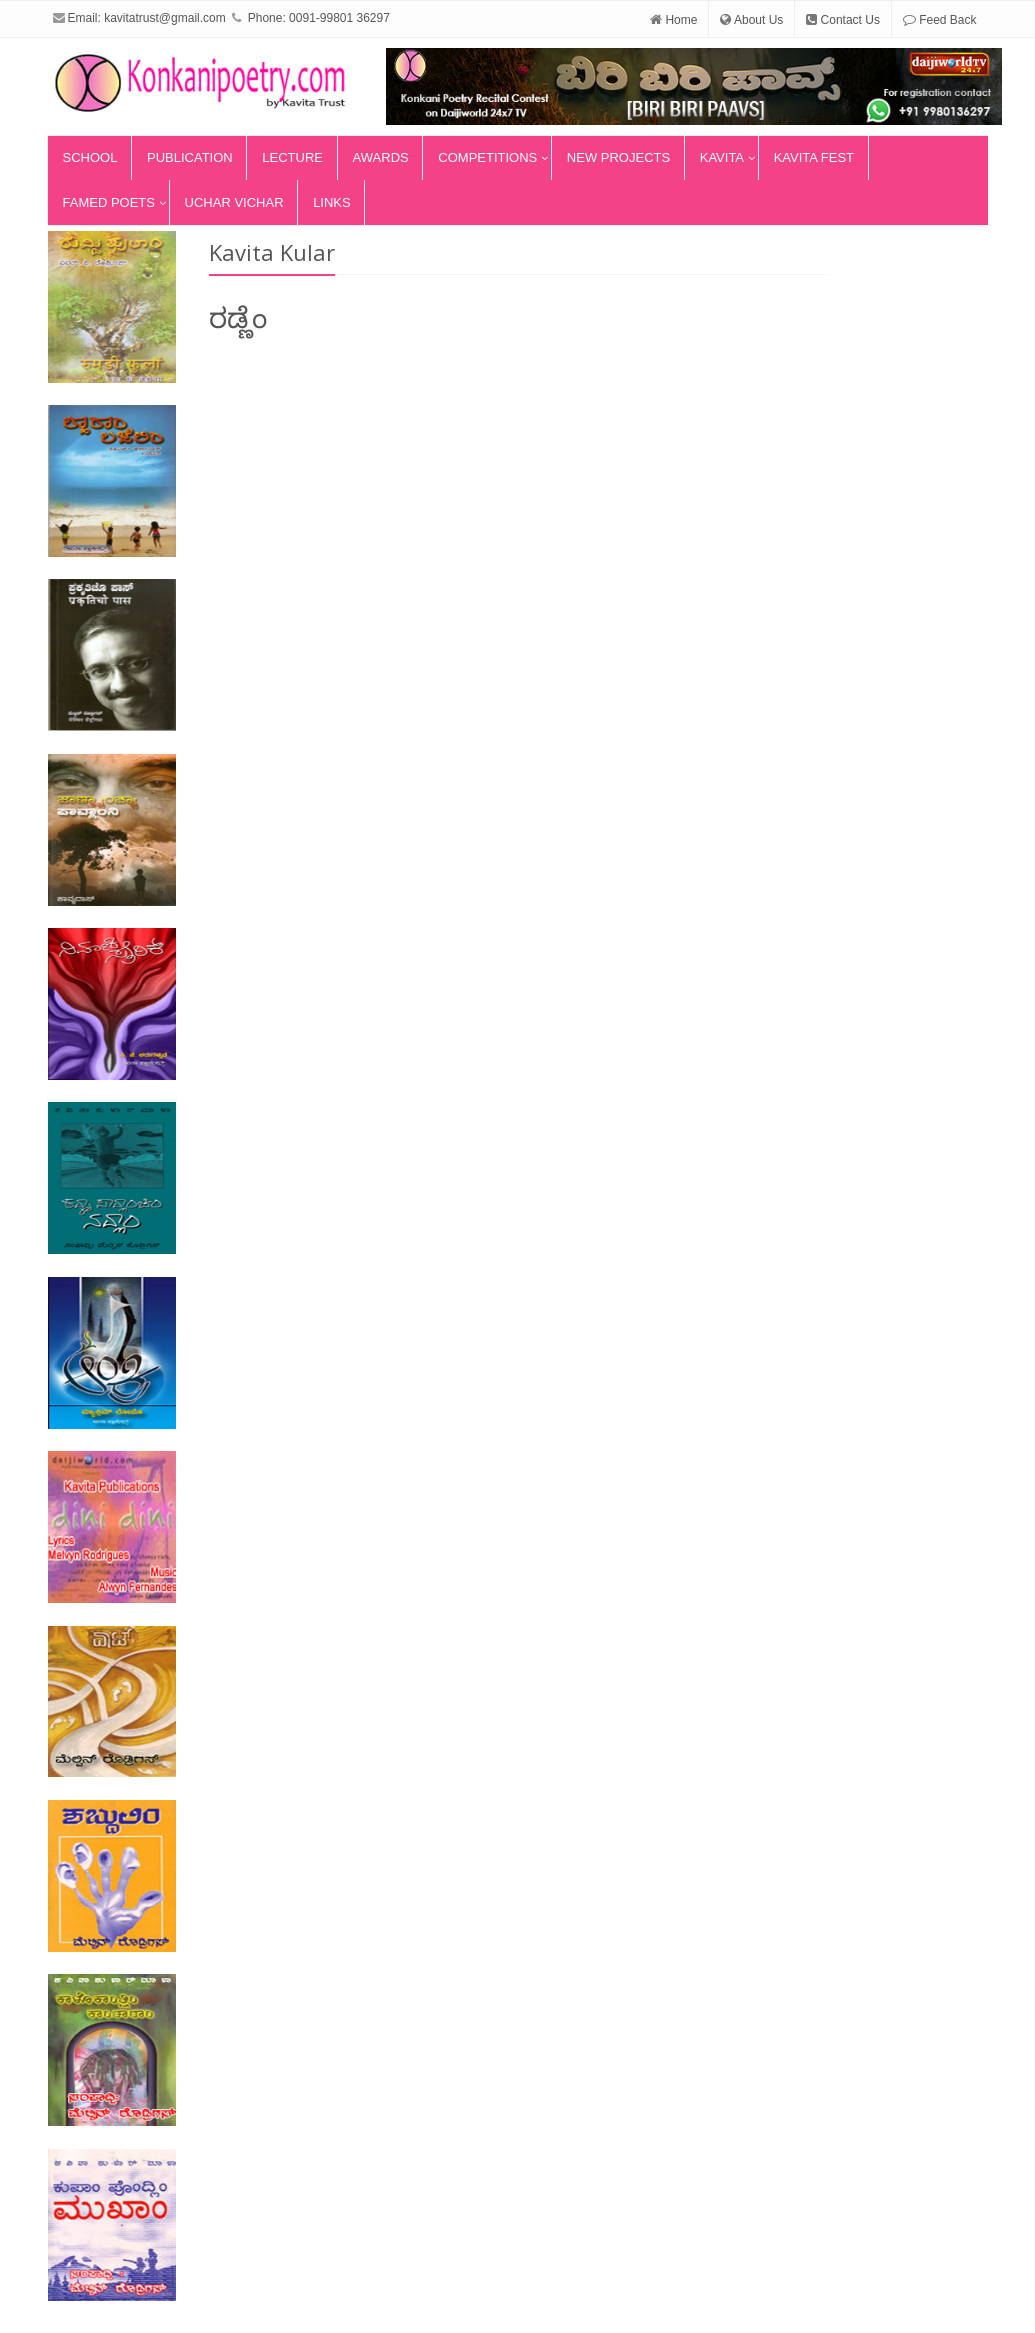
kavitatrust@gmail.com (165, 18)
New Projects (618, 157)
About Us (751, 20)
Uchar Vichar (234, 202)
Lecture (292, 157)
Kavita (722, 157)
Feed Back (940, 20)
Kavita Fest (814, 157)
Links (332, 202)
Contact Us (843, 20)
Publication (190, 157)
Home (673, 20)
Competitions (487, 157)
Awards (381, 157)
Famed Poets (109, 202)
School (90, 157)
